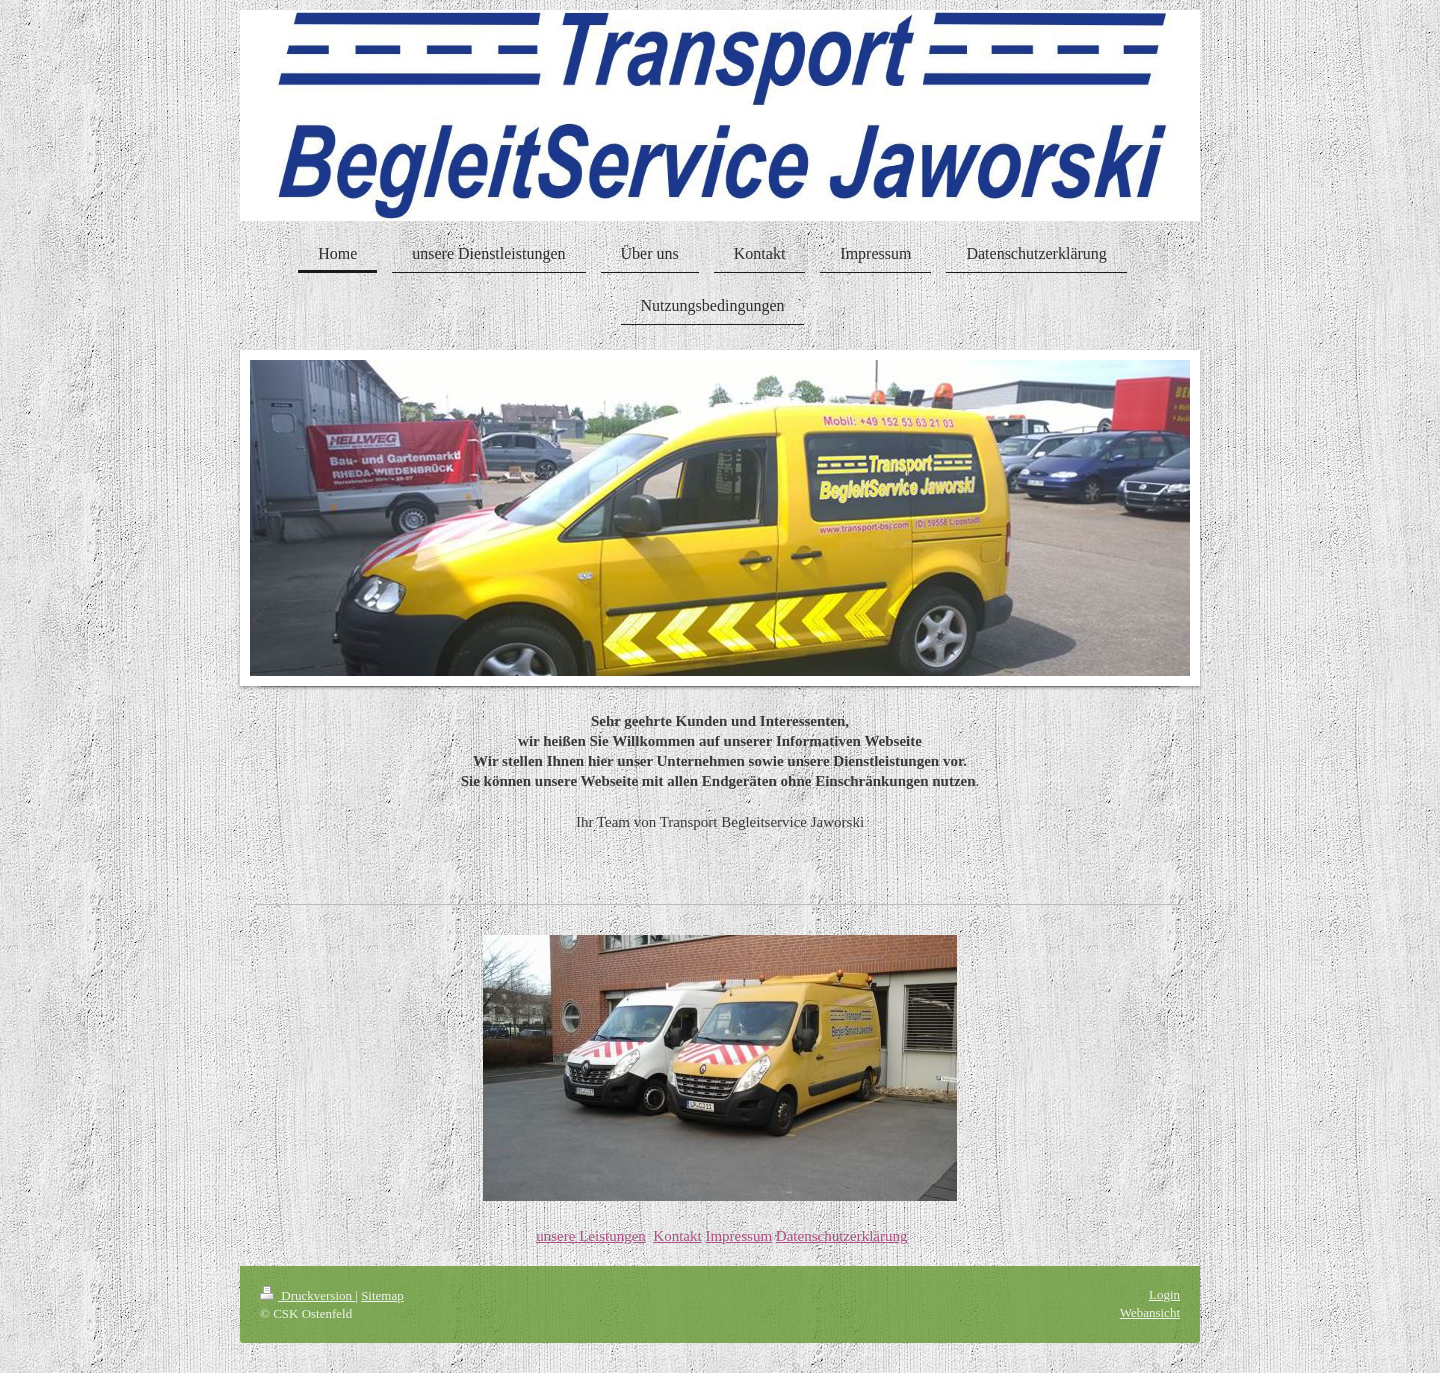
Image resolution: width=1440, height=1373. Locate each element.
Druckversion (307, 1295)
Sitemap (382, 1295)
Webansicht (1150, 1312)
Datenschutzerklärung (842, 1236)
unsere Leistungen (591, 1236)
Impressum (738, 1236)
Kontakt (677, 1236)
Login (1164, 1294)
